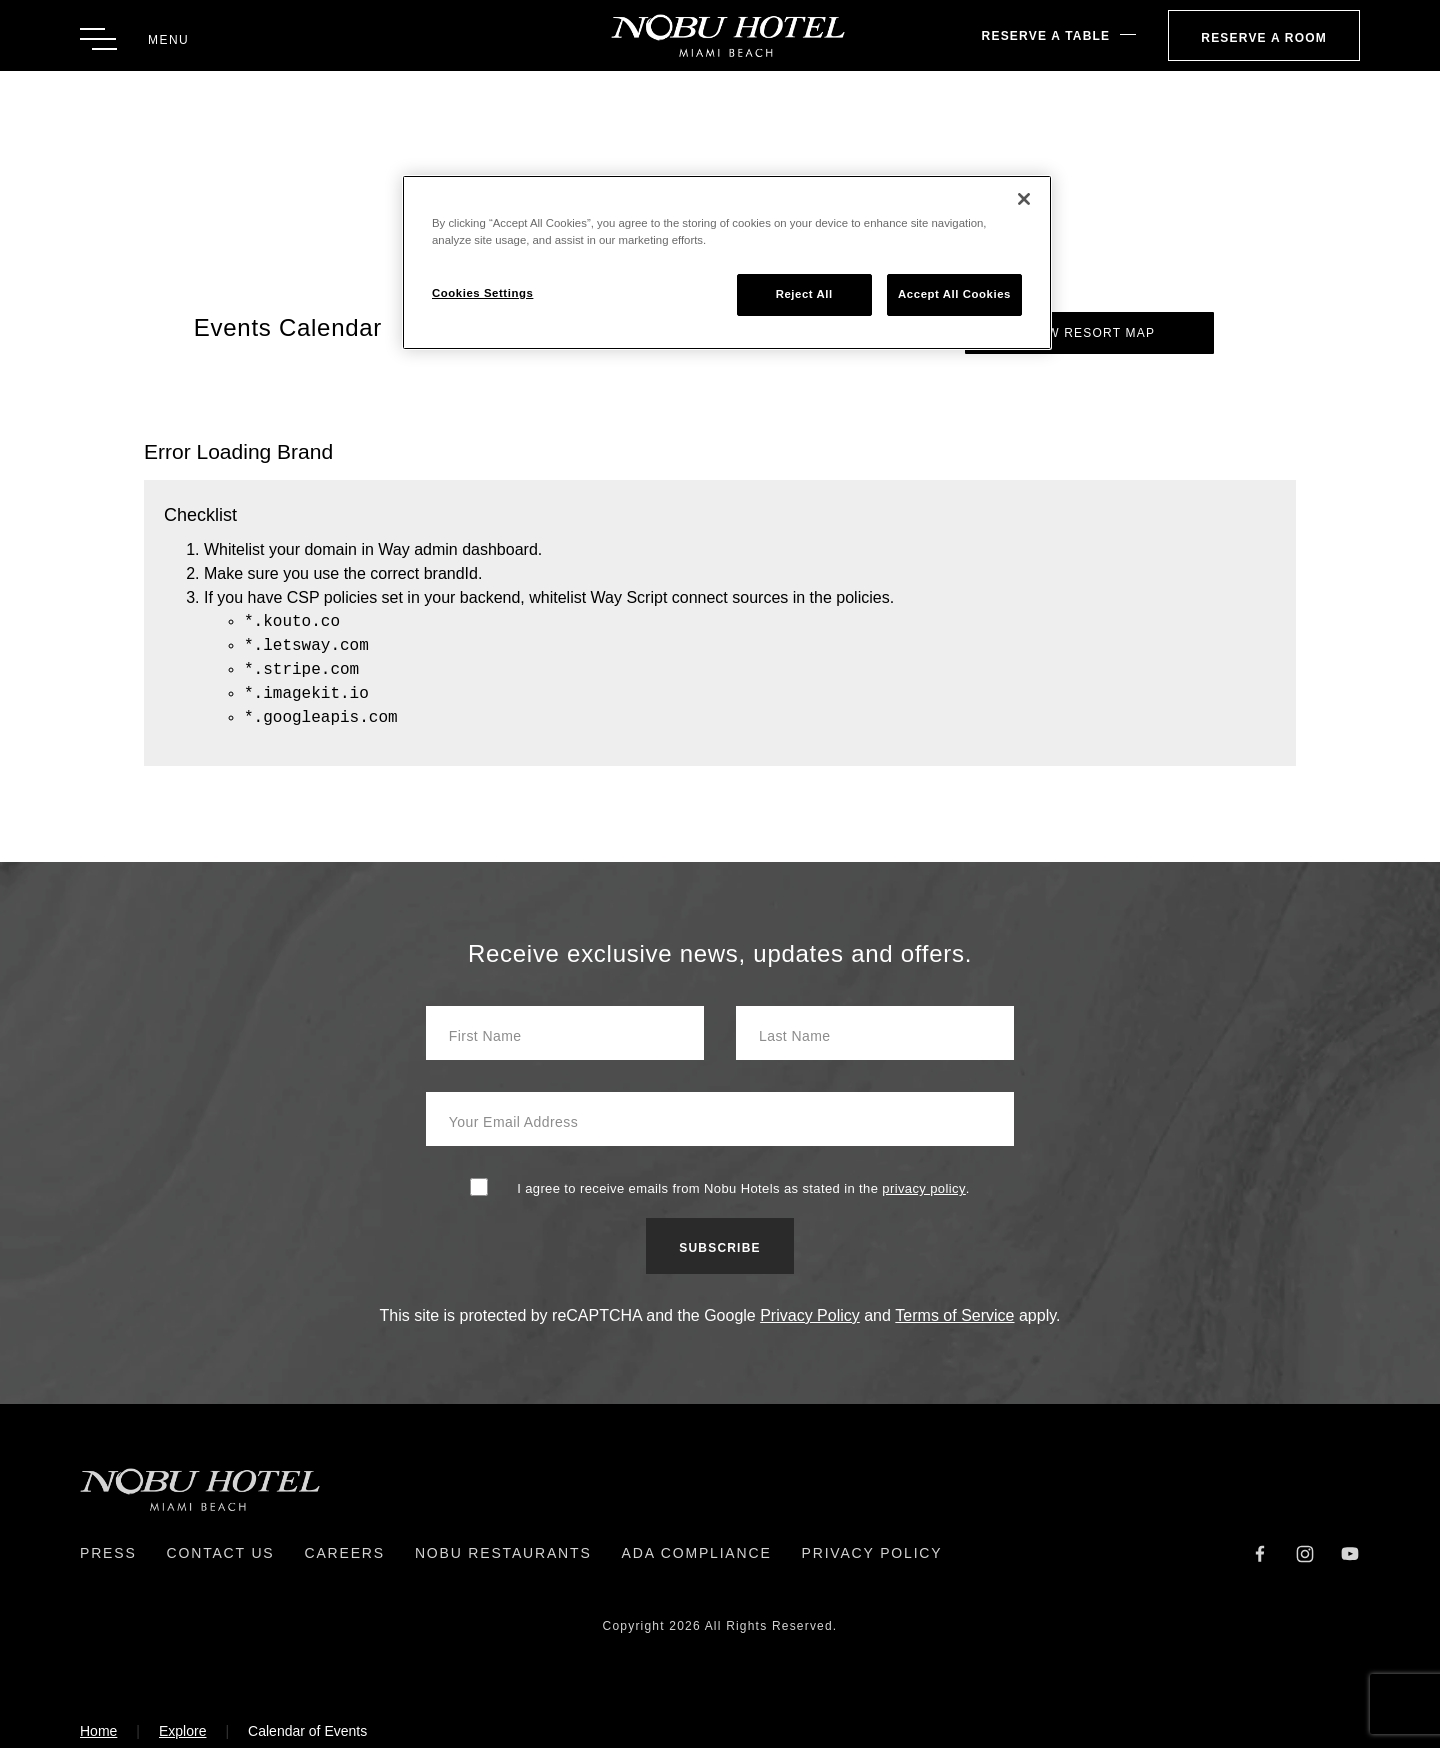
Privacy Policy (810, 1315)
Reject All (804, 294)
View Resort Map (1089, 333)
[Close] (1024, 199)
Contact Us (221, 1553)
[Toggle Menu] (134, 39)
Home (98, 1731)
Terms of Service (954, 1315)
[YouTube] (1350, 1552)
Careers (344, 1553)
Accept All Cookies (954, 294)
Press (108, 1553)
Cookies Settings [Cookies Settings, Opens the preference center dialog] (482, 293)
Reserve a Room (1264, 38)
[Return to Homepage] (720, 35)
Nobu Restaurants (503, 1553)
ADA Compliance (697, 1553)
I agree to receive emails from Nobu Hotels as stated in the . (743, 1188)
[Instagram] (1305, 1552)
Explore (182, 1731)
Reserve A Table (1046, 36)
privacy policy (924, 1188)
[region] (727, 262)
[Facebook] (1260, 1552)
